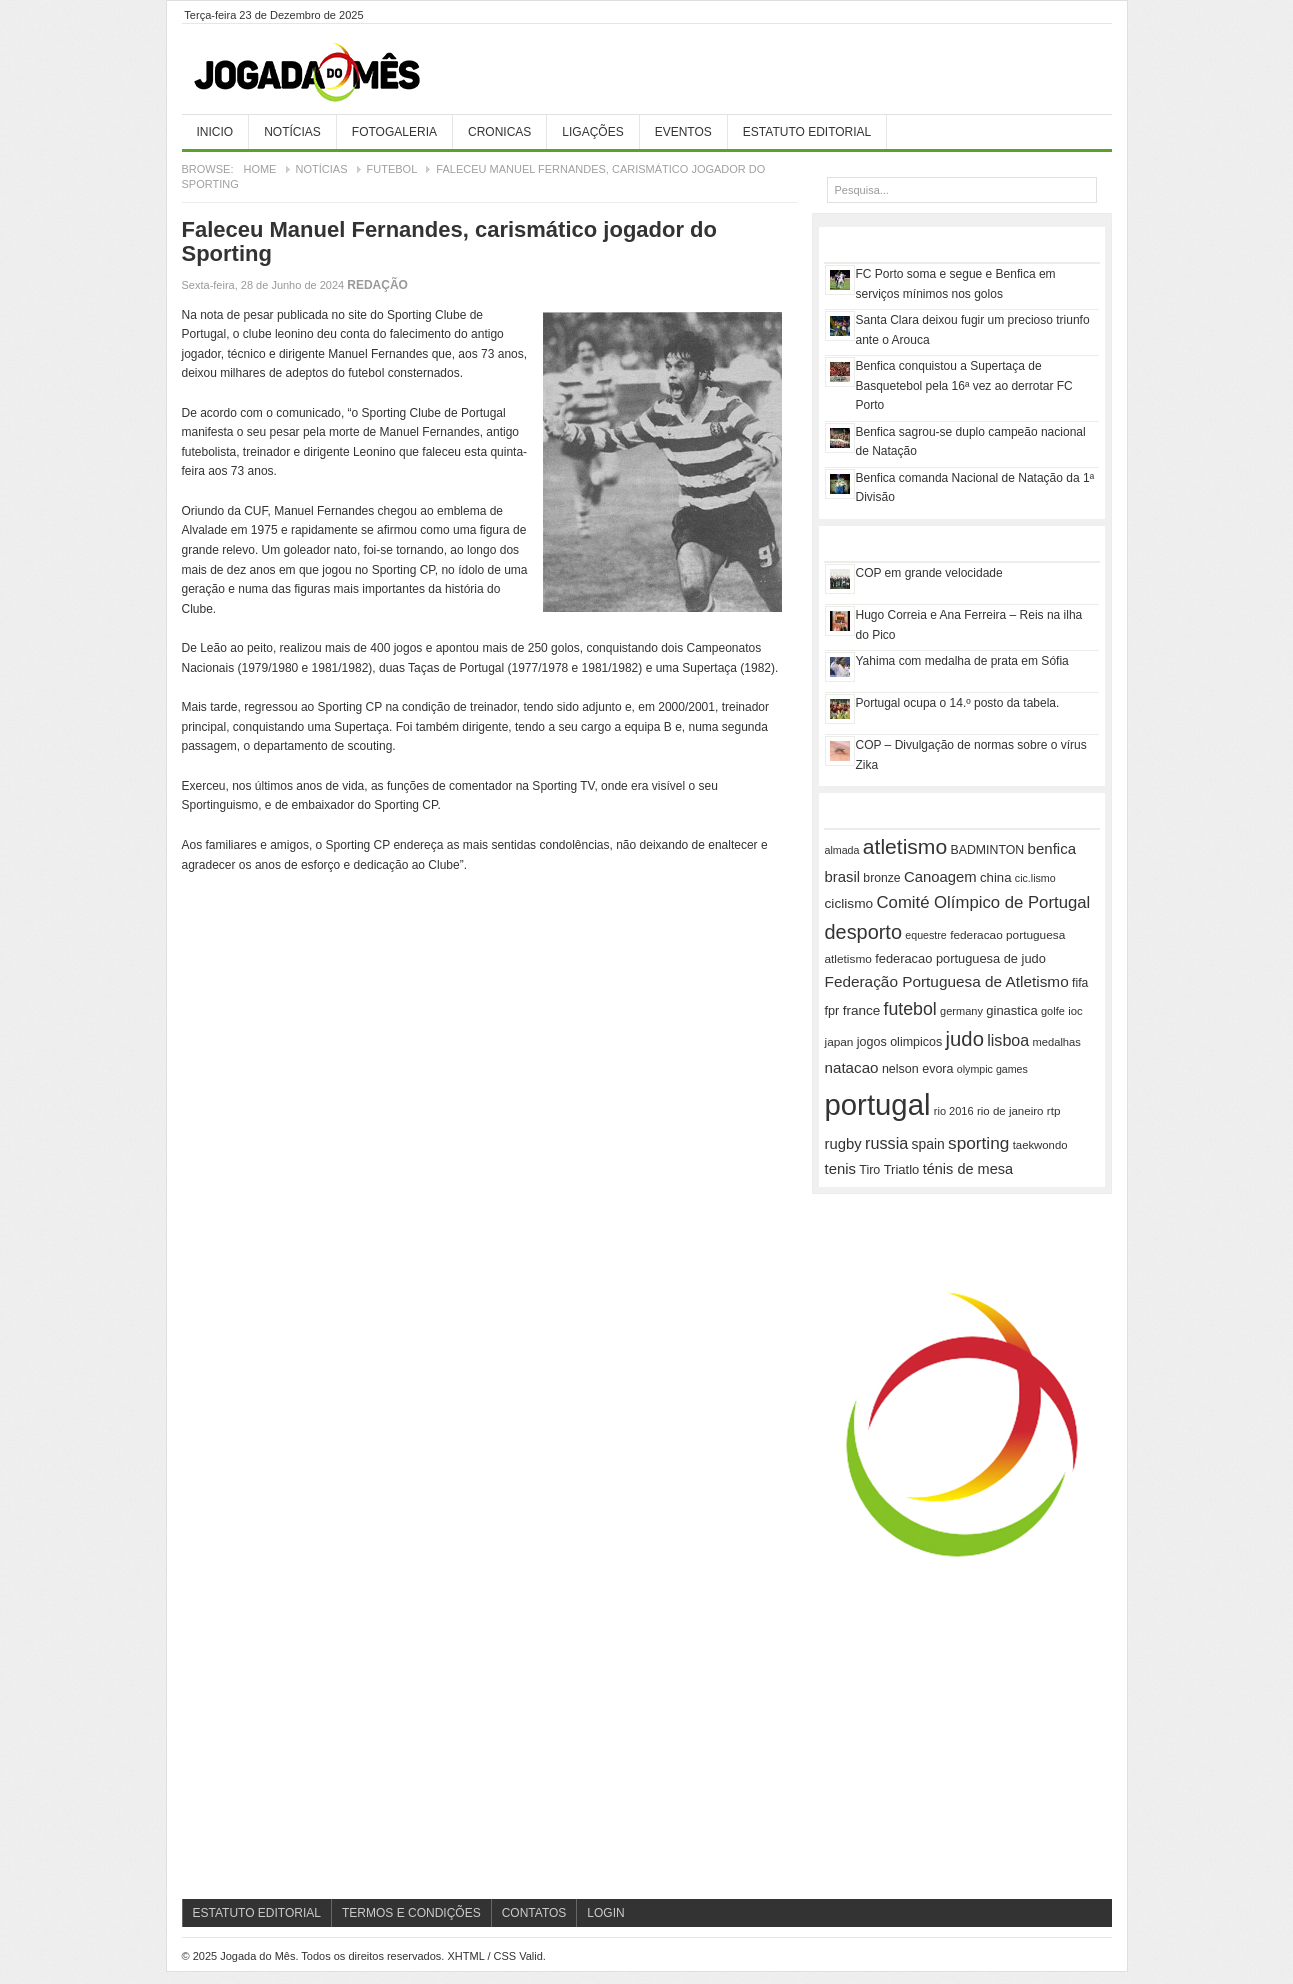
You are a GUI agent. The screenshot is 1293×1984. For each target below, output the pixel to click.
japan (839, 1042)
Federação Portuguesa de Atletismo (947, 981)
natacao (852, 1067)
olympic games (992, 1069)
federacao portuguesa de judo (960, 958)
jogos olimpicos (899, 1042)
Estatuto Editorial (807, 132)
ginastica (1011, 1010)
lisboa (1008, 1040)
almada (842, 850)
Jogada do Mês (332, 73)
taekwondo (1040, 1145)
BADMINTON (987, 850)
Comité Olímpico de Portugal (984, 902)
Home (259, 169)
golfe (1053, 1011)
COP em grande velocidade (929, 573)
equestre (925, 935)
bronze (881, 878)
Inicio (215, 132)
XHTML (465, 1956)
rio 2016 (954, 1111)
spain (928, 1144)
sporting (978, 1143)
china (996, 877)
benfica (1052, 848)
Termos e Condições (411, 1913)
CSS (505, 1956)
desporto (863, 932)
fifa (1080, 983)
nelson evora (918, 1069)
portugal (878, 1104)
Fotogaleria (394, 132)
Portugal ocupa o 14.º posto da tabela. (958, 703)
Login (605, 1913)
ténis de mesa (968, 1169)
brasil (843, 877)
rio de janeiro (1010, 1111)
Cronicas (499, 132)
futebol (910, 1009)
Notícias (292, 132)
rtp (1054, 1110)
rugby (843, 1144)
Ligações (592, 132)
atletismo (905, 846)
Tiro (869, 1170)
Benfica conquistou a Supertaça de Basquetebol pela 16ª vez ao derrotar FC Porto (964, 385)
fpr (832, 1011)
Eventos (683, 132)
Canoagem (940, 877)
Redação (377, 285)
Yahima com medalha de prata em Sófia (962, 661)
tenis (840, 1169)
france (862, 1010)
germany (961, 1011)
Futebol (392, 169)
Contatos (534, 1913)
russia (886, 1143)
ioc (1075, 1011)
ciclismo (849, 903)
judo (965, 1039)
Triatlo (902, 1169)
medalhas (1056, 1042)
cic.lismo (1035, 878)
